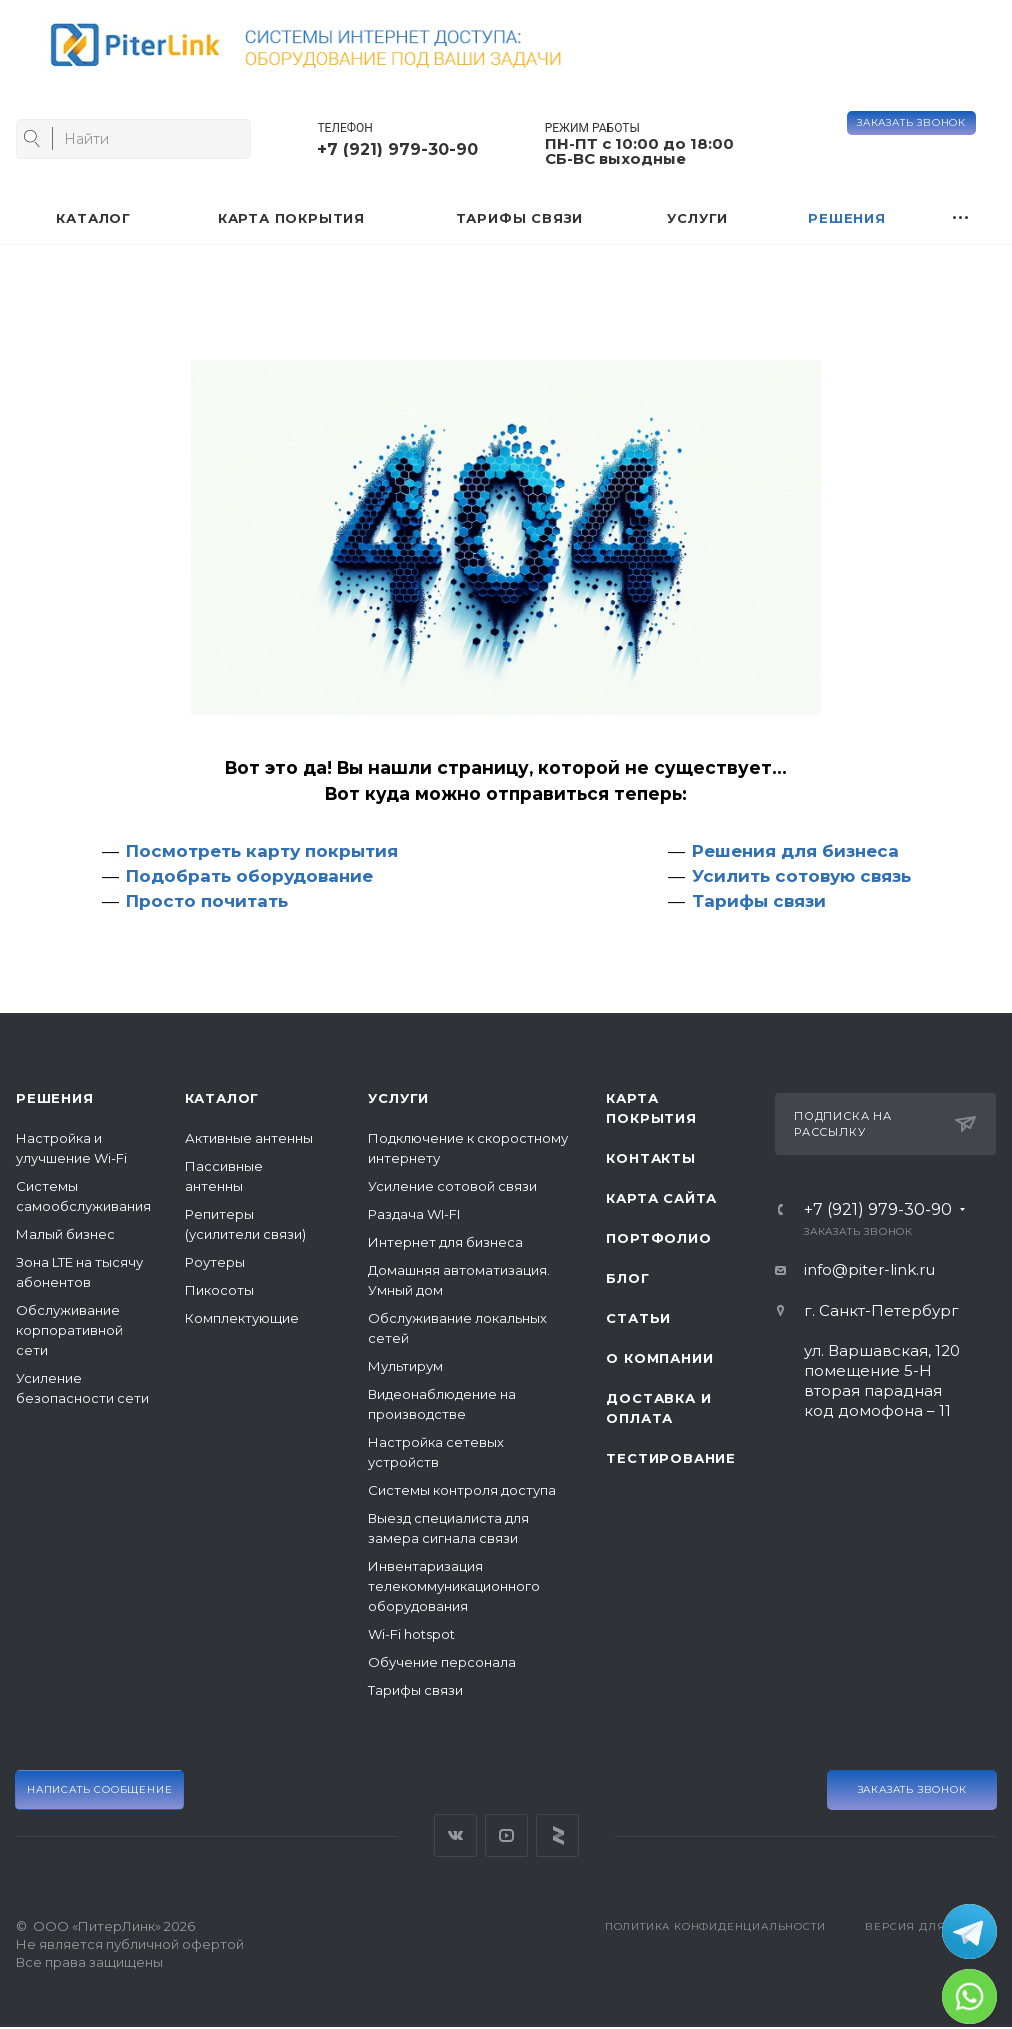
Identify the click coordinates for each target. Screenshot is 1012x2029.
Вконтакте (455, 1835)
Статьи (638, 1318)
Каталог (222, 1098)
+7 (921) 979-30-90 (397, 149)
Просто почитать (207, 901)
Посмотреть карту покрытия (262, 851)
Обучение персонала (442, 1662)
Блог (627, 1278)
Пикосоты (219, 1290)
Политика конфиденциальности (715, 1926)
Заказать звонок (911, 122)
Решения (55, 1098)
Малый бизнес (65, 1234)
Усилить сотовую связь (801, 876)
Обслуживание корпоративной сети (69, 1330)
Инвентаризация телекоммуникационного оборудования (454, 1586)
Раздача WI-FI (414, 1214)
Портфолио (658, 1238)
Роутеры (215, 1262)
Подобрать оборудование (249, 876)
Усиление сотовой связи (452, 1186)
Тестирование (671, 1458)
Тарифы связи (759, 901)
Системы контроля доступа (462, 1490)
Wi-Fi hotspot (411, 1634)
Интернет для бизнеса (445, 1242)
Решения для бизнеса (795, 851)
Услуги (398, 1098)
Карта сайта (661, 1198)
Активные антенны (249, 1138)
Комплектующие (242, 1318)
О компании (659, 1358)
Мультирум (405, 1366)
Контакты (650, 1158)
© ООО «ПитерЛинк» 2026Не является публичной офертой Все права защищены (130, 1944)
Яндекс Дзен (557, 1835)
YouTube (506, 1835)
